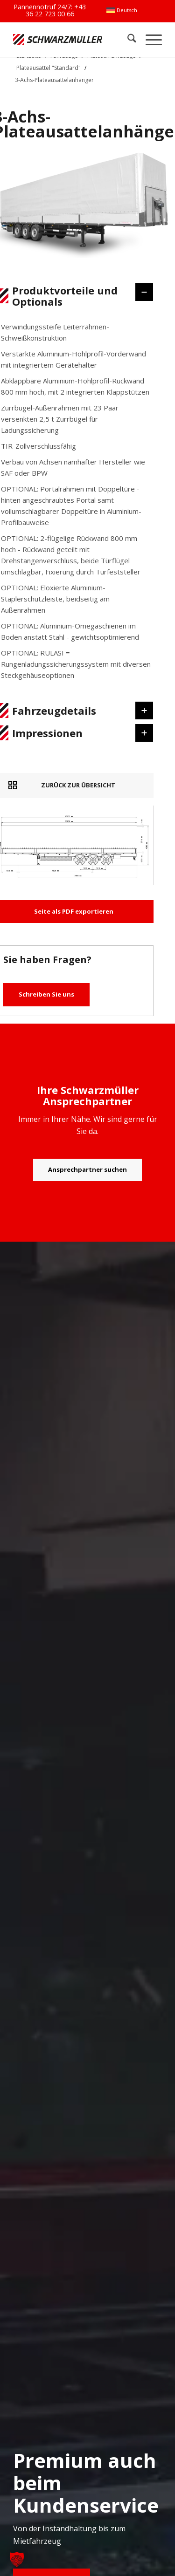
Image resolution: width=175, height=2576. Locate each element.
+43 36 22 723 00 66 (56, 10)
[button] (17, 2559)
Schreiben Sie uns (46, 994)
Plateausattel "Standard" (48, 68)
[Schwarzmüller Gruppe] (57, 39)
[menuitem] (121, 10)
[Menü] (149, 39)
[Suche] (127, 39)
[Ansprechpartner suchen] (87, 1170)
